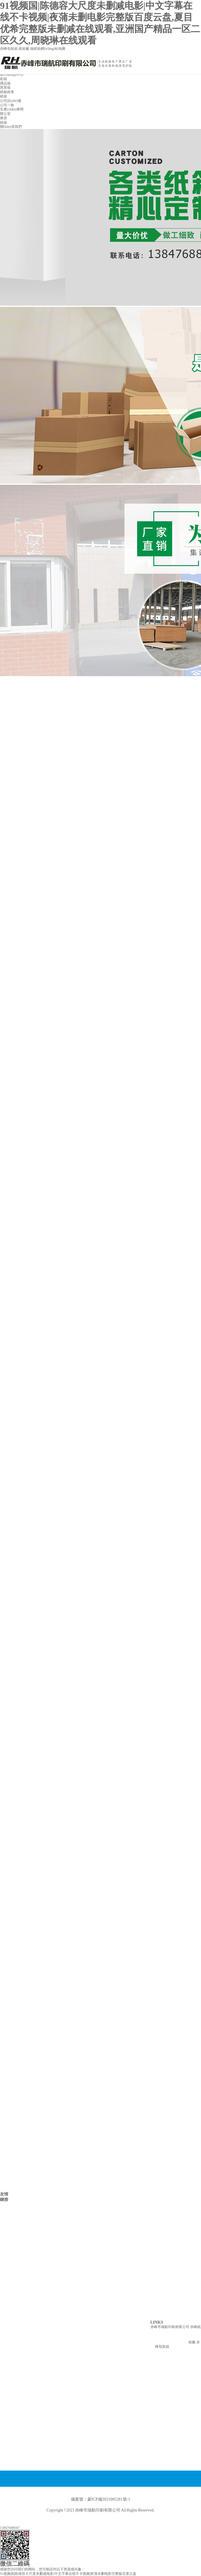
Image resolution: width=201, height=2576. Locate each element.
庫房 (3, 118)
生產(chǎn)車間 (12, 109)
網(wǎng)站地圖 (53, 49)
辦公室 (5, 114)
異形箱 (5, 87)
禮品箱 (5, 83)
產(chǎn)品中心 (12, 74)
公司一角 (7, 105)
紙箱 (3, 96)
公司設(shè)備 (10, 101)
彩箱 (3, 79)
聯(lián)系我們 (11, 127)
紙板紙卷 (7, 92)
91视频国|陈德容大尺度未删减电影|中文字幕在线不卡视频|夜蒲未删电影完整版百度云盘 (68, 2574)
